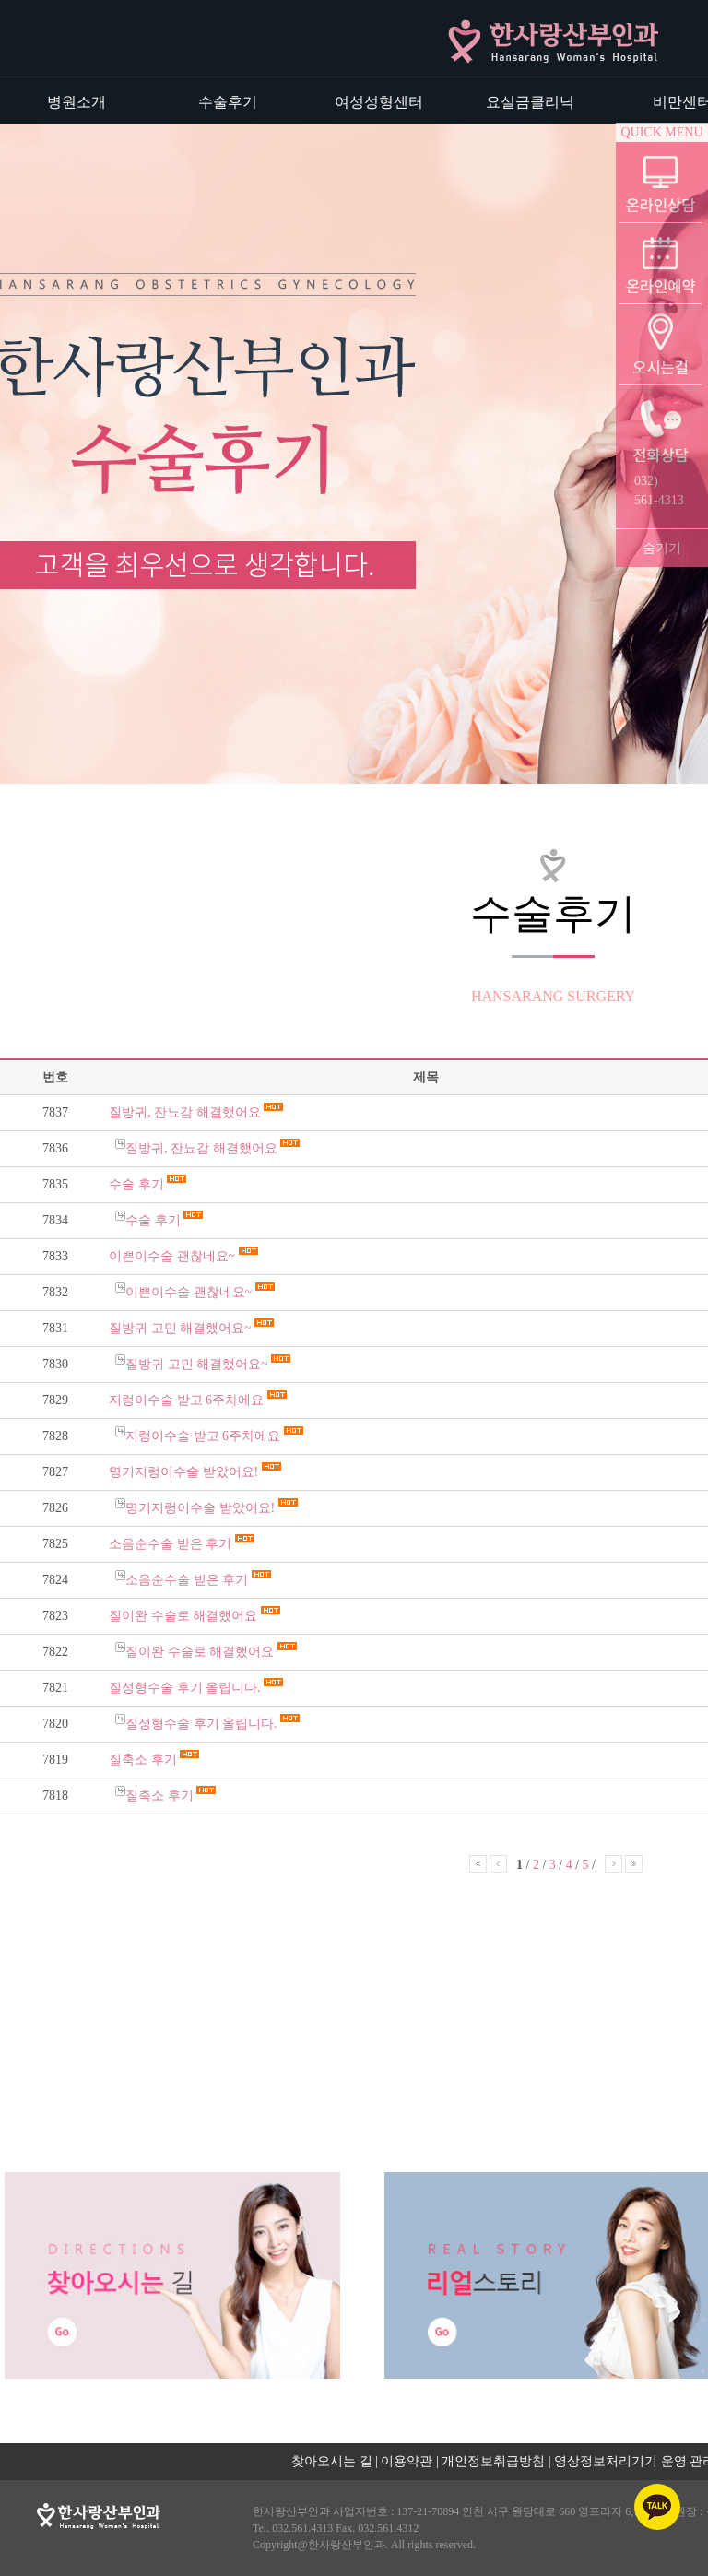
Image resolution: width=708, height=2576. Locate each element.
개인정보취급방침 (493, 2461)
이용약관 (406, 2461)
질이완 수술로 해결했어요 (185, 1616)
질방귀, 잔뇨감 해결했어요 (186, 1112)
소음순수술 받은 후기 (172, 1544)
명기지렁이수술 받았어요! (185, 1472)
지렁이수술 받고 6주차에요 (188, 1400)
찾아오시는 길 (331, 2461)
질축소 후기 (144, 1760)
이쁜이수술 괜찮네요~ (174, 1256)
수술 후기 (138, 1184)
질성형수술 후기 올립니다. (186, 1688)
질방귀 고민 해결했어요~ (181, 1328)
